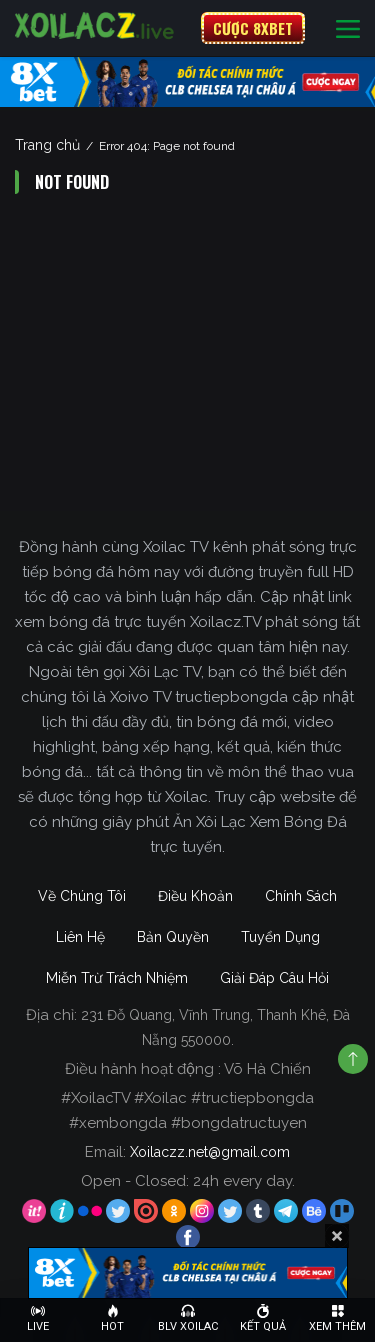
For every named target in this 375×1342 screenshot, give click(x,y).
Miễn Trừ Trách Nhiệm (117, 978)
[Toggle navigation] (348, 28)
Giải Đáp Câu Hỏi (274, 978)
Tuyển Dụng (280, 937)
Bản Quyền (173, 937)
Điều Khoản (195, 896)
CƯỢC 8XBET (253, 28)
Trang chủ (47, 145)
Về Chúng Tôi (82, 896)
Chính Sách (301, 896)
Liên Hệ (80, 937)
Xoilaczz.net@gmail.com (210, 1152)
